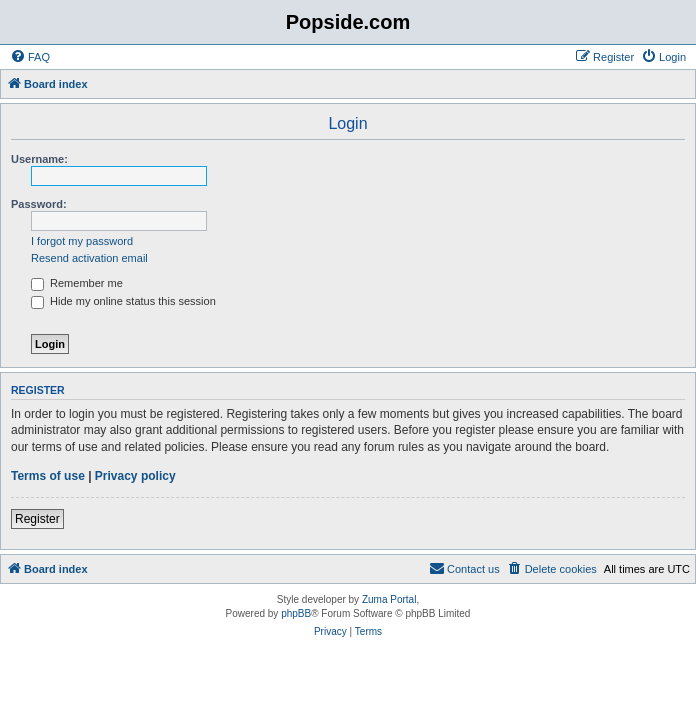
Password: (39, 204)
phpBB (296, 613)
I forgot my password (82, 241)
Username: (39, 159)
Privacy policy (135, 476)
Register (37, 519)
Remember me (77, 283)
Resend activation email (89, 258)
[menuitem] (30, 57)
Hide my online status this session (123, 301)
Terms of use (48, 476)
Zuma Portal (389, 599)
